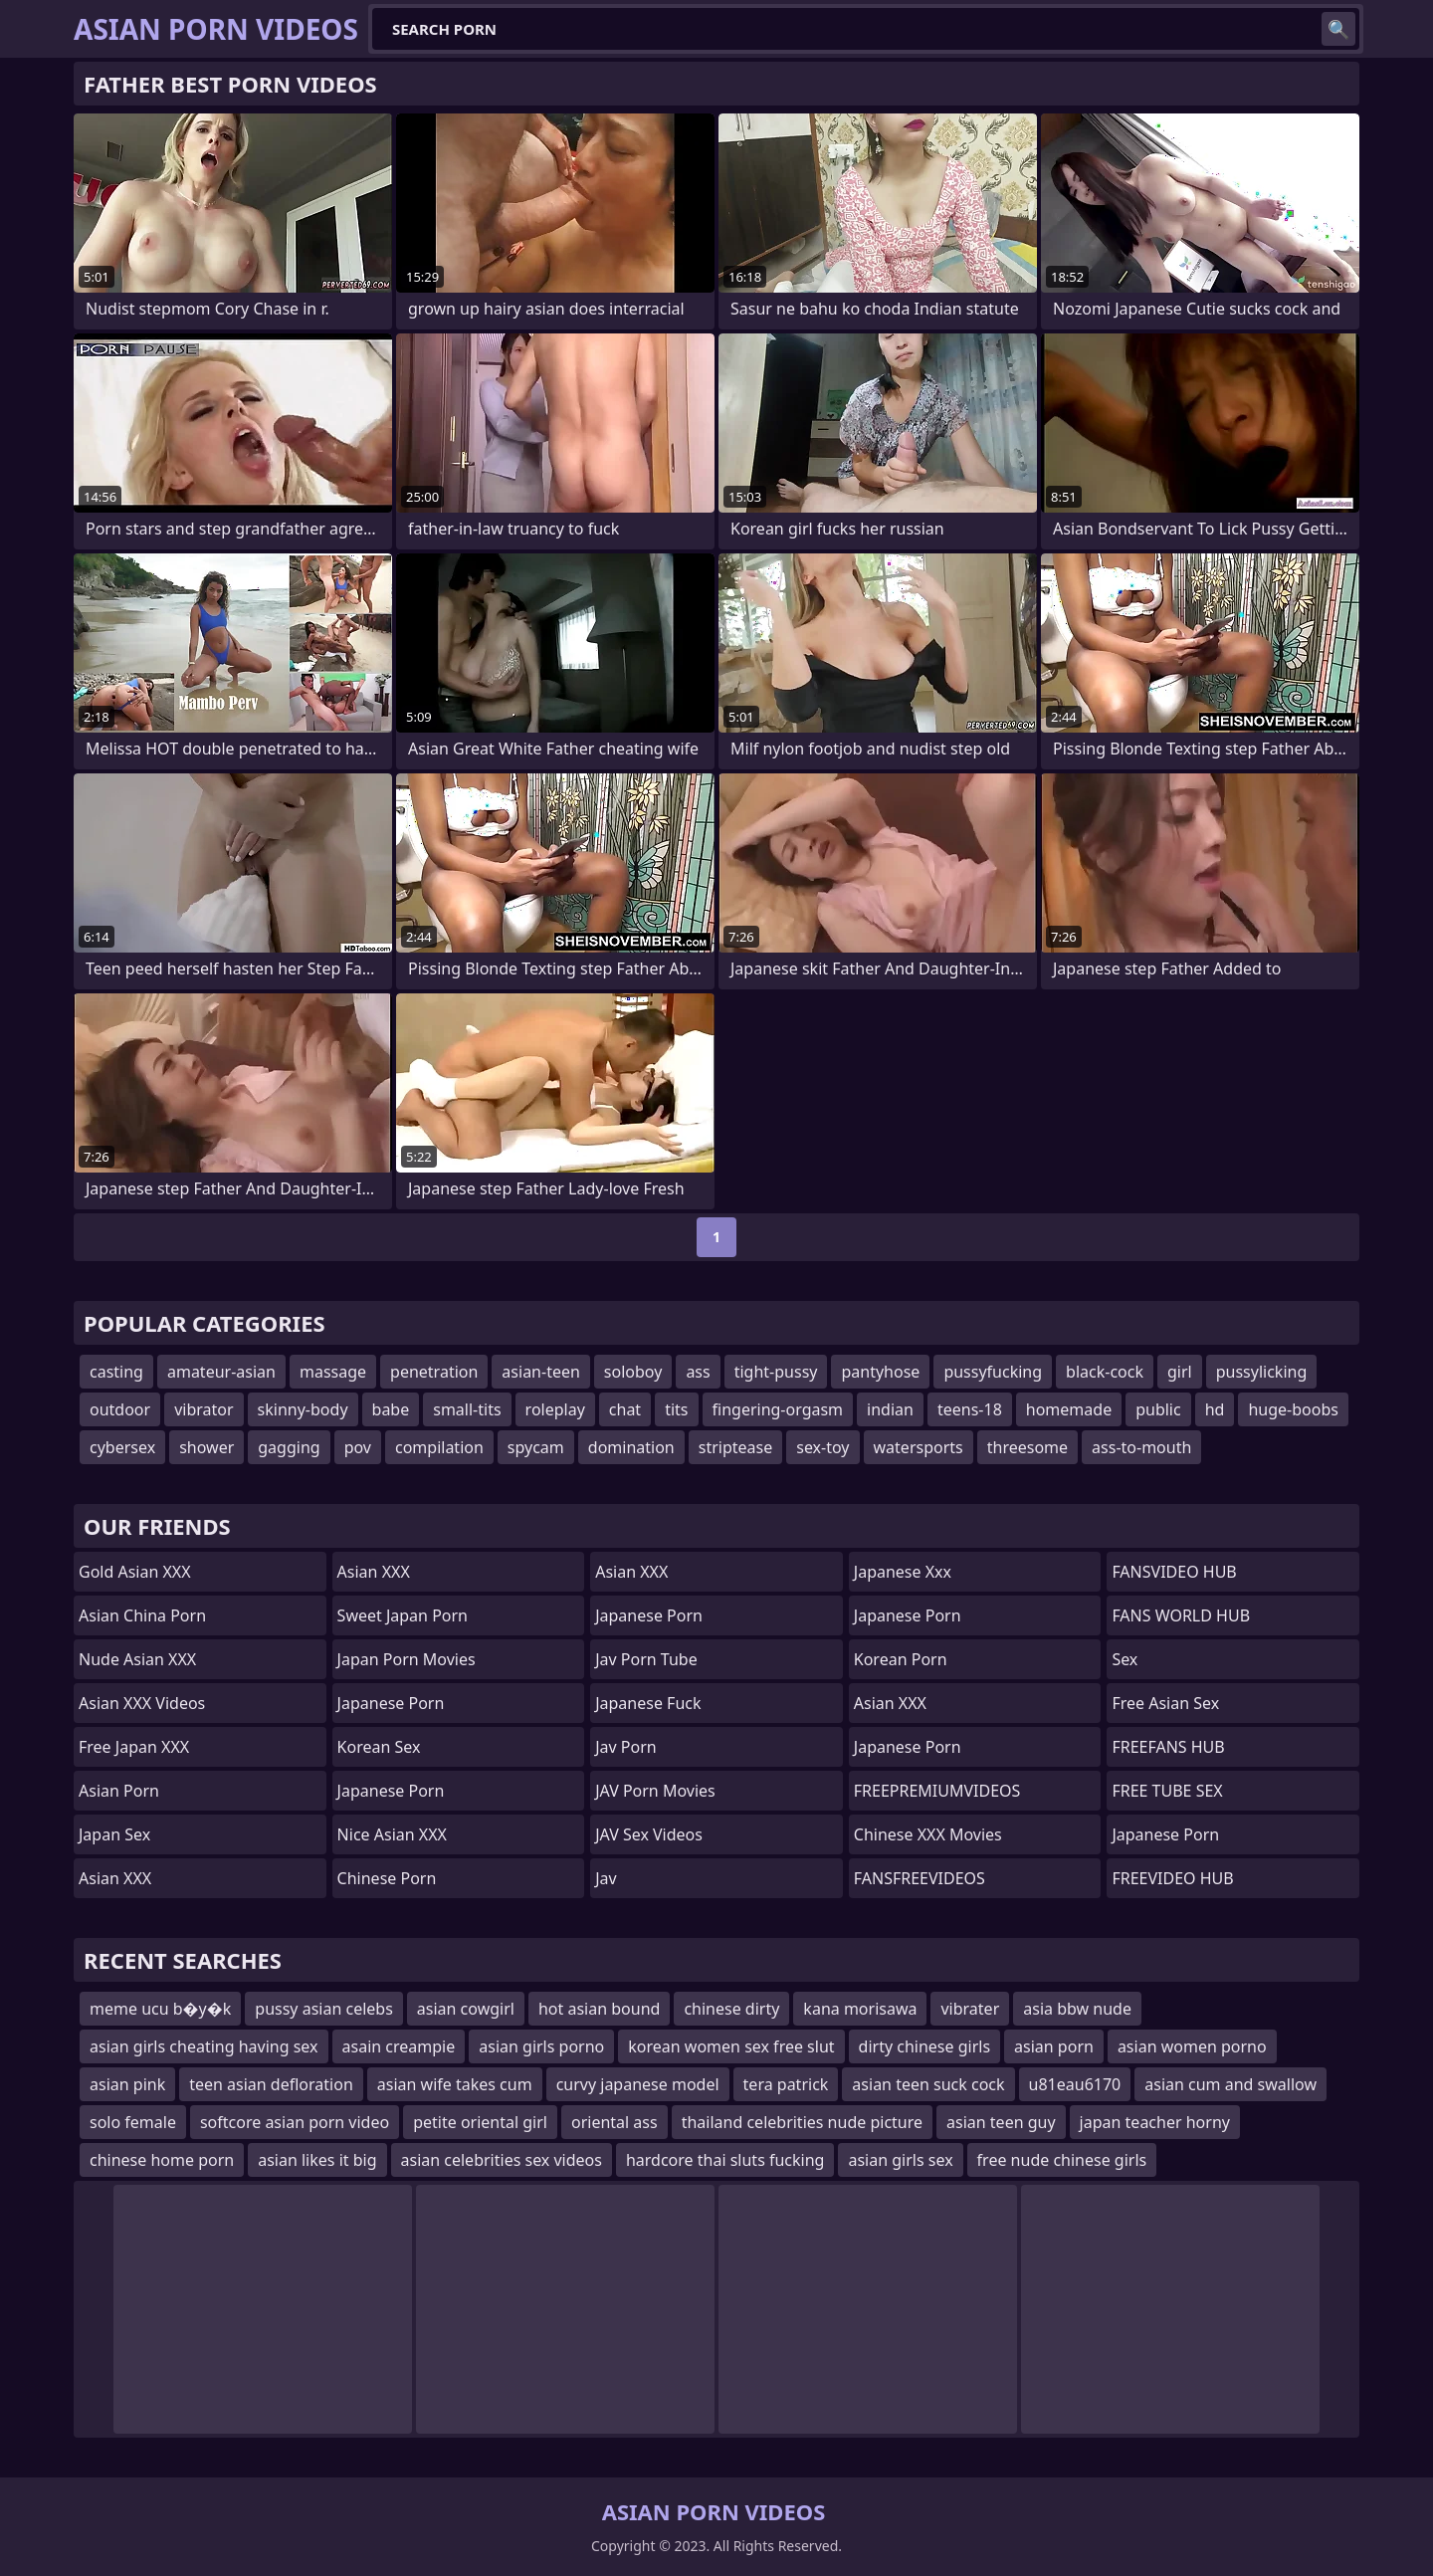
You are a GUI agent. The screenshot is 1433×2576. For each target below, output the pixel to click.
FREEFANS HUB (1168, 1747)
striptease (735, 1447)
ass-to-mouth (1141, 1447)
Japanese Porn (391, 1703)
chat (625, 1409)
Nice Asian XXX (392, 1834)
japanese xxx (902, 1572)
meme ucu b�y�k (160, 2009)
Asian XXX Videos (142, 1703)
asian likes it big (317, 2160)
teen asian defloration (271, 2084)
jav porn (626, 1747)
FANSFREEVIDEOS (919, 1878)
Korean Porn (900, 1659)
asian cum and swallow (1230, 2084)
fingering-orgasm (778, 1409)
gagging (288, 1447)
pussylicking (1262, 1372)
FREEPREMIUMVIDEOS (937, 1791)
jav (605, 1878)
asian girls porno (541, 2046)
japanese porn (907, 1747)
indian (890, 1409)
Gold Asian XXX (135, 1572)
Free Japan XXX (134, 1747)
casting (116, 1372)
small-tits (467, 1409)
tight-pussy (776, 1372)
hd (1215, 1409)
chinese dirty (731, 2009)
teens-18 (969, 1409)
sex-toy (822, 1447)
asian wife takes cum (454, 2084)
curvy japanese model (637, 2084)
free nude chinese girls (1062, 2160)
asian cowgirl (465, 2009)
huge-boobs (1293, 1409)
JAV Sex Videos (649, 1834)
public (1158, 1409)
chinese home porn (162, 2160)
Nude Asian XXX (137, 1659)
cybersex (122, 1447)
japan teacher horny (1155, 2122)
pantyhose (880, 1372)
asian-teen (541, 1372)
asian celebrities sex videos (501, 2160)
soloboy (633, 1372)
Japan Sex (114, 1834)
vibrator (203, 1409)
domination (631, 1447)
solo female (133, 2122)
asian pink (127, 2084)
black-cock (1104, 1372)
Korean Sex (379, 1747)
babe (391, 1409)
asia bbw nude (1077, 2009)
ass (698, 1372)
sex (1124, 1659)
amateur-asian (221, 1372)
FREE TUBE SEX (1167, 1791)
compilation (439, 1447)
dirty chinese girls (925, 2046)
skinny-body (303, 1409)
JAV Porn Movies (655, 1791)
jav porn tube (646, 1659)
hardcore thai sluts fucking (725, 2160)
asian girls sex (900, 2160)
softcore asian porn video (294, 2122)
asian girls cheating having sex (204, 2046)
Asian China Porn (142, 1615)
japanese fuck (648, 1703)
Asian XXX (115, 1878)
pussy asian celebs (324, 2009)
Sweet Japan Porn (402, 1615)
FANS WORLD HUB (1181, 1615)
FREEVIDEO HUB (1172, 1878)
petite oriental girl (480, 2122)
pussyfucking (992, 1372)
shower (206, 1447)
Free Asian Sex (1165, 1703)
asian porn (119, 1791)
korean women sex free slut (731, 2046)
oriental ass (614, 2122)
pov (357, 1447)
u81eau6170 (1075, 2084)
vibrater (969, 2009)
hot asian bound (599, 2009)
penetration (434, 1372)
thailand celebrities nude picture (802, 2122)
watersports (918, 1447)
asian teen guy (1001, 2122)
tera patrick (786, 2084)
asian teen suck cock (928, 2084)
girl (1179, 1372)
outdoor (120, 1409)
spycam (536, 1447)
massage (333, 1372)
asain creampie (399, 2046)
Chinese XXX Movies (928, 1834)
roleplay (555, 1409)
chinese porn (387, 1878)
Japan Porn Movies (406, 1659)
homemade (1069, 1409)
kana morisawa (860, 2009)
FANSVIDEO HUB (1174, 1572)
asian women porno (1192, 2046)
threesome (1027, 1447)
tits (676, 1409)
